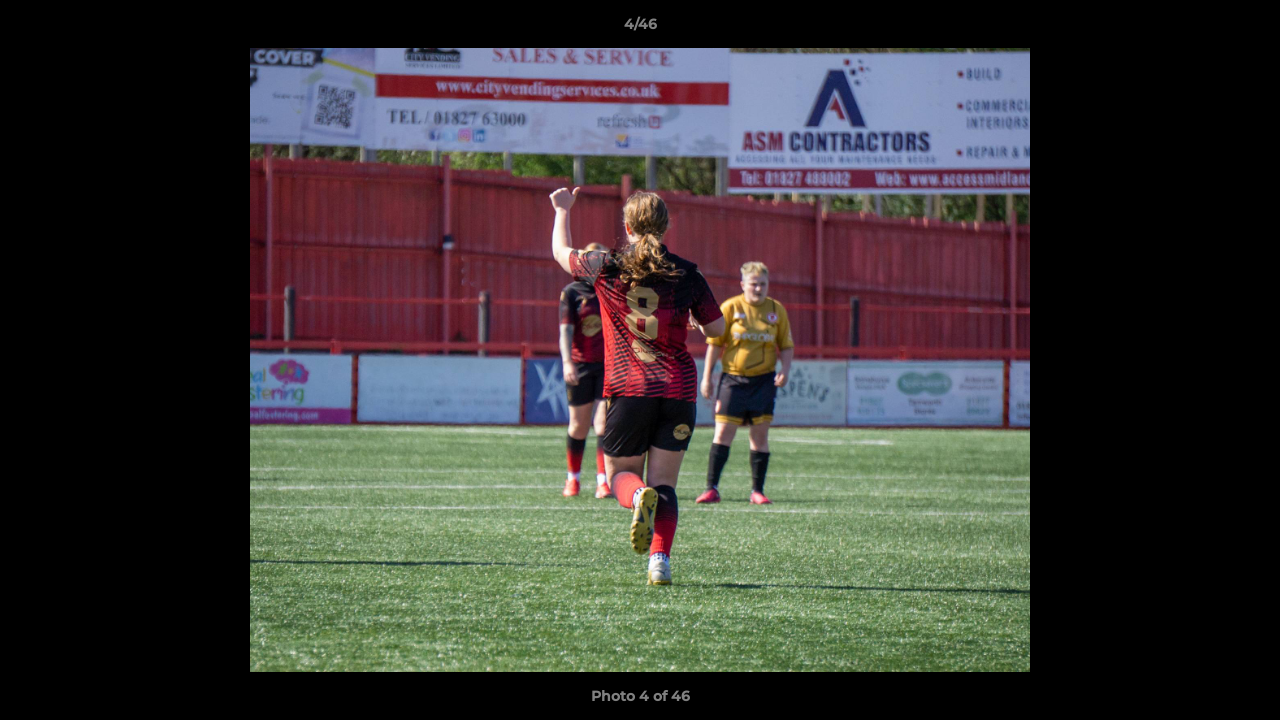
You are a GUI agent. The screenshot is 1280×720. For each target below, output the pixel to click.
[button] (1244, 29)
